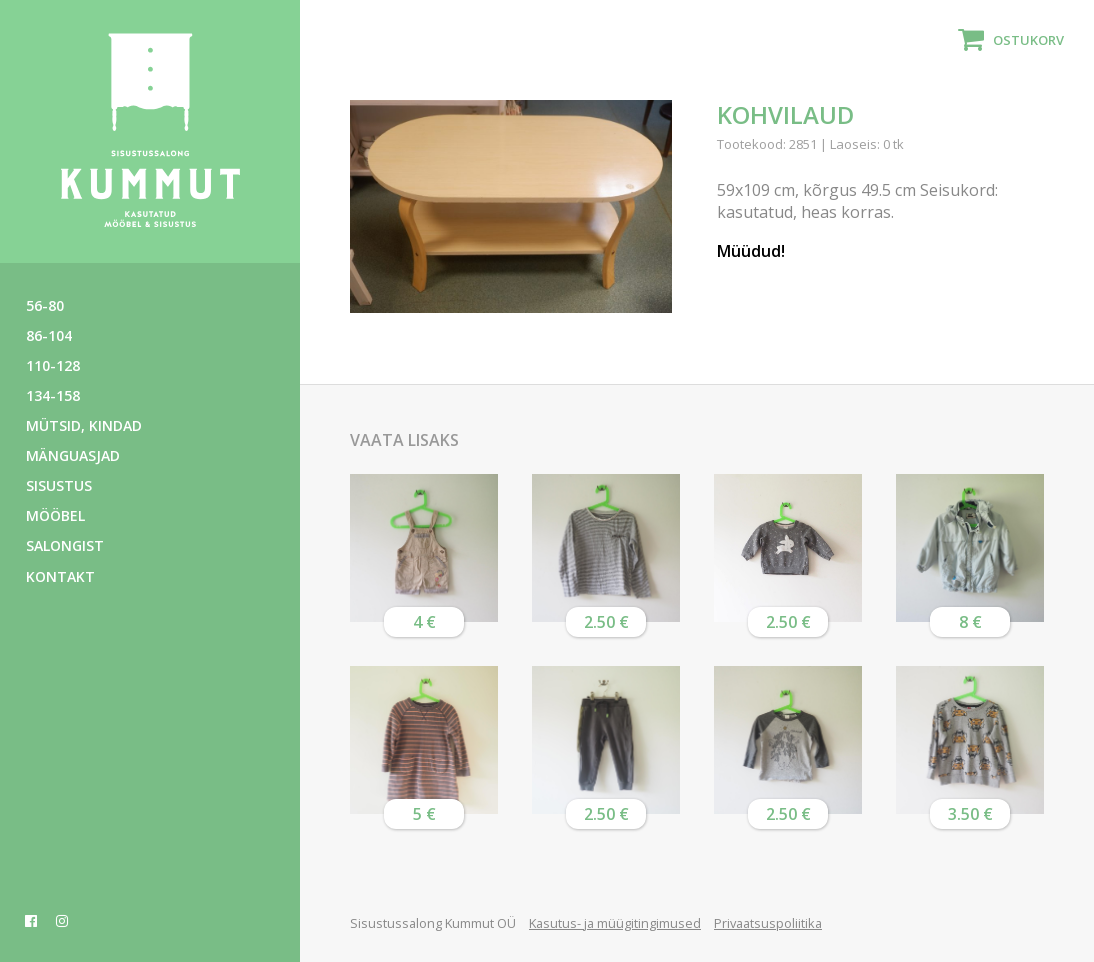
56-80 (45, 305)
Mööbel (55, 515)
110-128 (53, 365)
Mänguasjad (73, 455)
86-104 (49, 335)
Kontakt (60, 576)
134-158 (53, 395)
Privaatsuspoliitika (768, 923)
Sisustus (59, 485)
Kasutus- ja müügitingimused (615, 923)
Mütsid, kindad (84, 425)
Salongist (65, 545)
